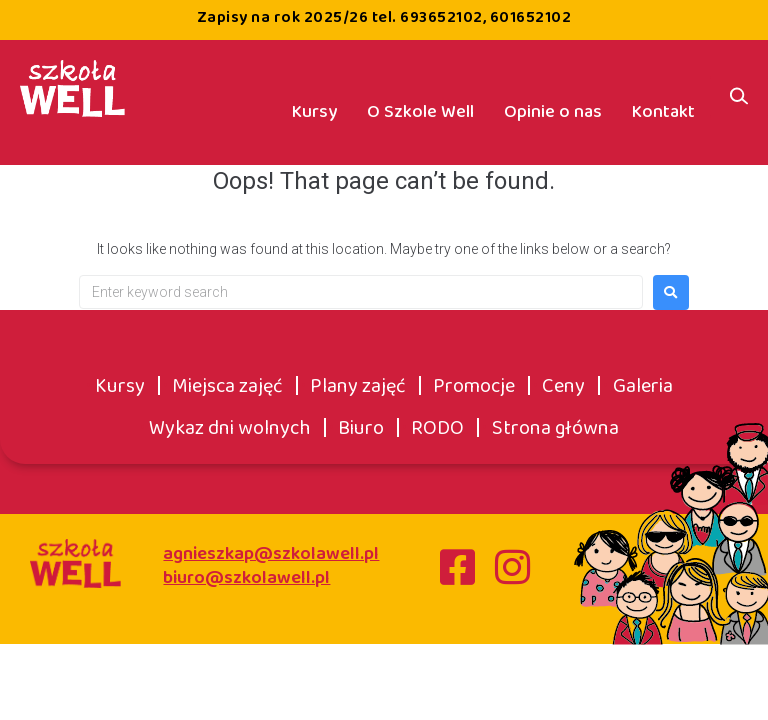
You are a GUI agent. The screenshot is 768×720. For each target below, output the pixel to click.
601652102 (531, 17)
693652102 (441, 17)
